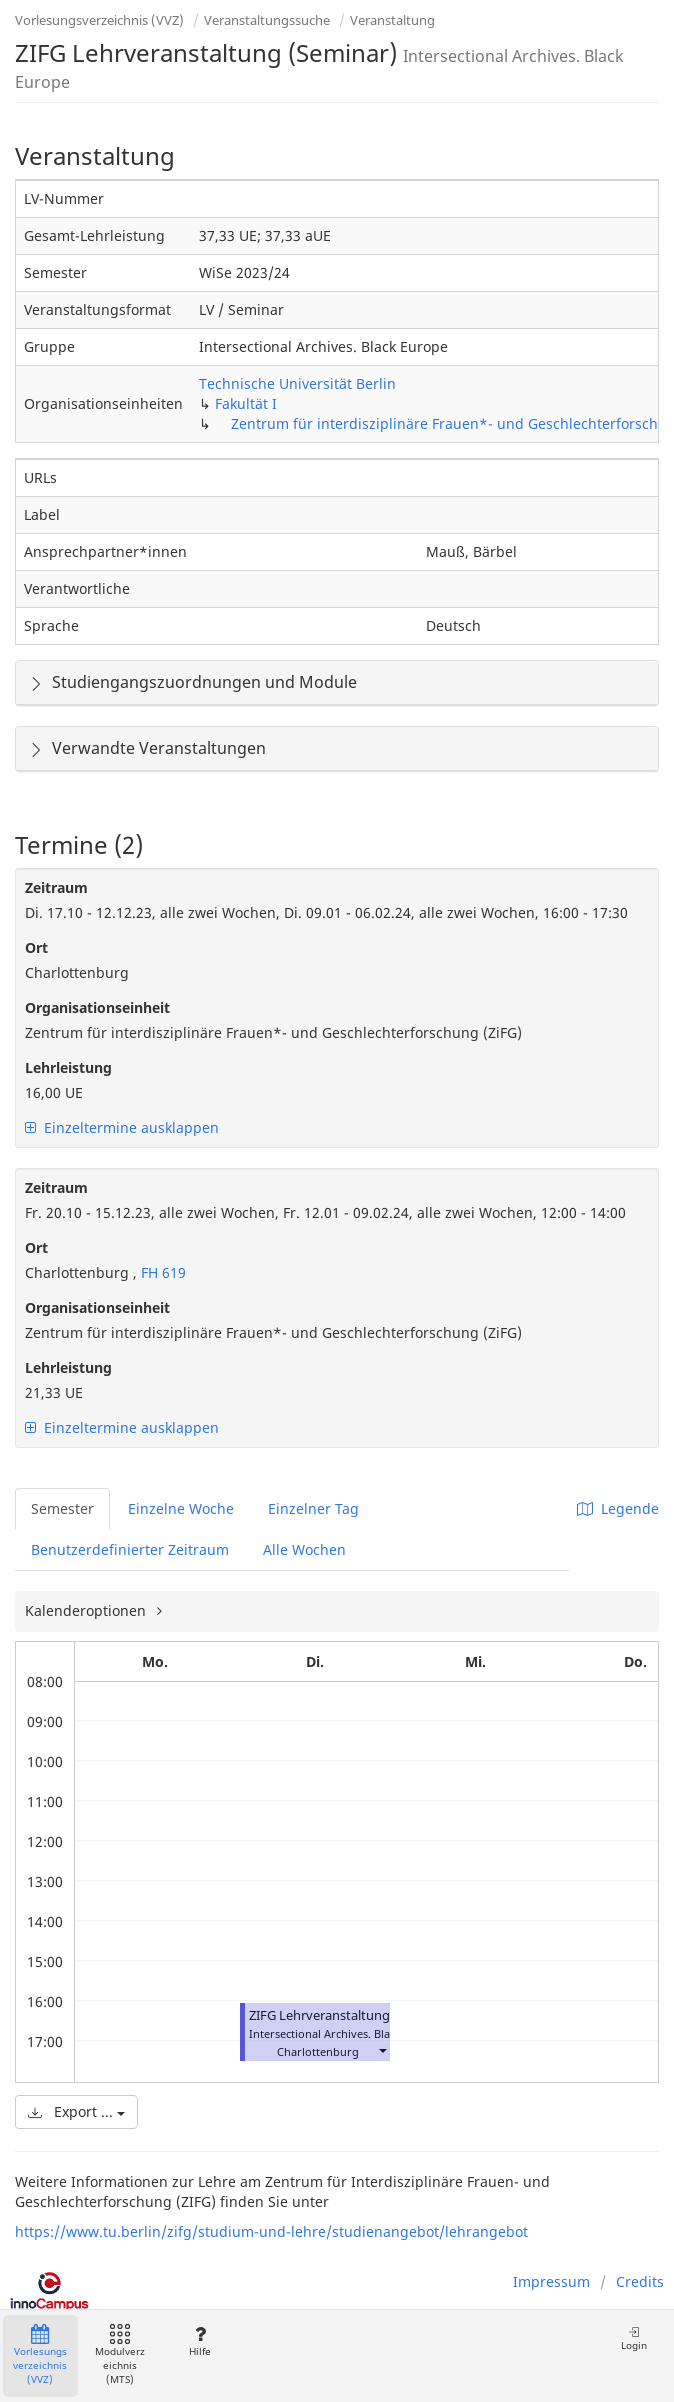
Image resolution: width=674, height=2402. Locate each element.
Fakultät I (246, 403)
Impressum (551, 2281)
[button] (382, 2049)
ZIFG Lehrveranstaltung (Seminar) (350, 2015)
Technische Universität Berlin (297, 383)
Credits (640, 2281)
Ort (36, 947)
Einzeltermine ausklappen (122, 1127)
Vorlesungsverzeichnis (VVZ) (99, 20)
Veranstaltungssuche (267, 20)
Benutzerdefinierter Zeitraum (130, 1549)
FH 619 (161, 1272)
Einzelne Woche (181, 1508)
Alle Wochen (304, 1549)
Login (634, 2338)
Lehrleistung (68, 1067)
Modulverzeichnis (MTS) (120, 2355)
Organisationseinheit (97, 1007)
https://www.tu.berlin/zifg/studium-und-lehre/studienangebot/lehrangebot (271, 2231)
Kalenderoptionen (87, 1610)
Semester (62, 1508)
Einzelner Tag (313, 1508)
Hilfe (199, 2341)
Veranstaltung (392, 20)
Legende (618, 1508)
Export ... (76, 2111)
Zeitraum (56, 887)
